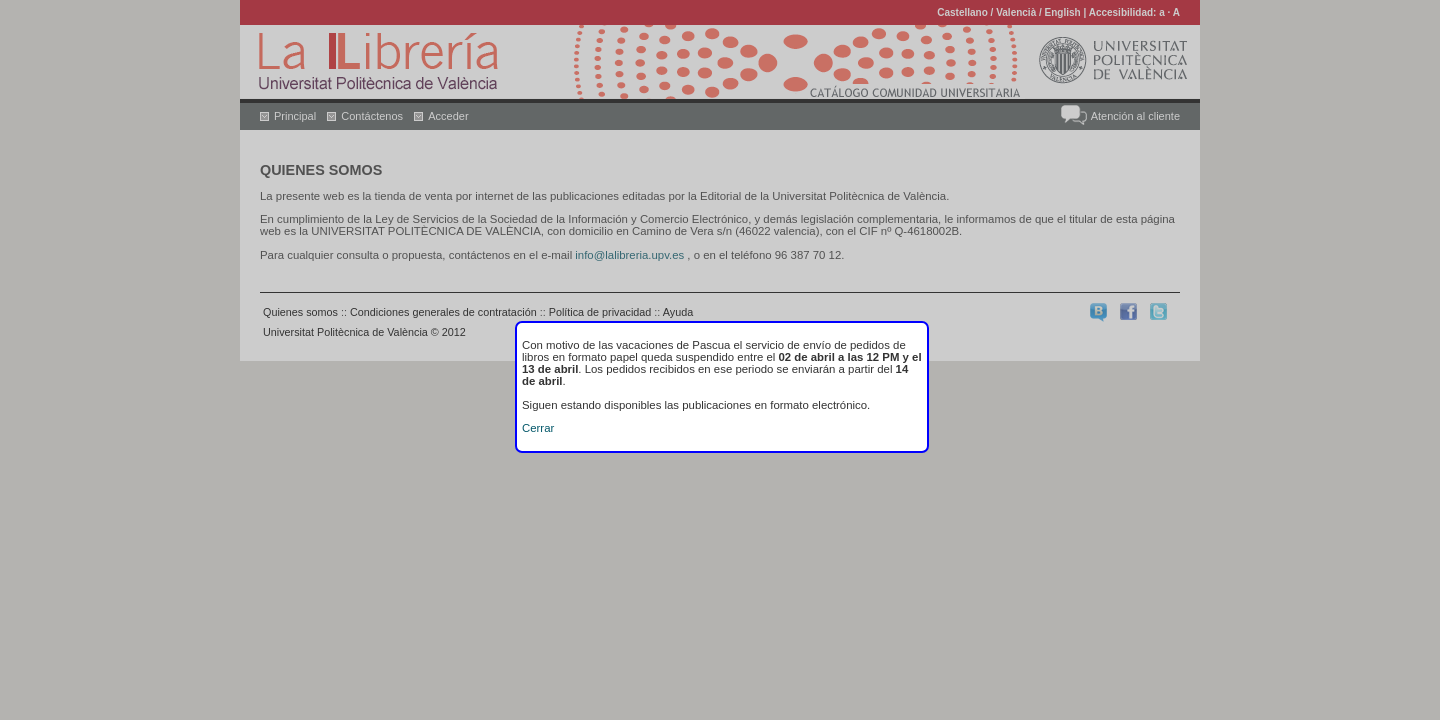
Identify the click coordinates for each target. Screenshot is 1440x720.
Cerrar (538, 428)
